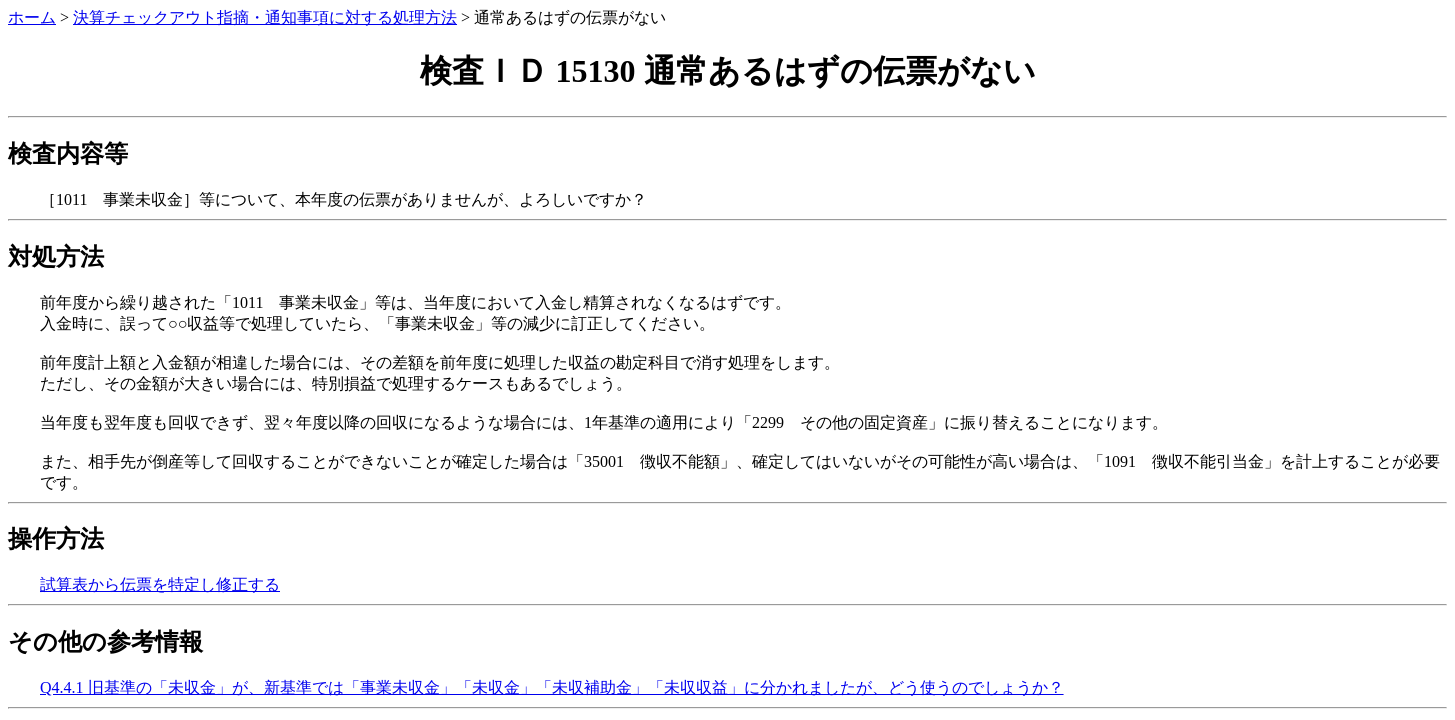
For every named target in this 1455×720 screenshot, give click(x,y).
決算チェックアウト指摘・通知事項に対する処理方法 (265, 17)
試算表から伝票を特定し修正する (160, 584)
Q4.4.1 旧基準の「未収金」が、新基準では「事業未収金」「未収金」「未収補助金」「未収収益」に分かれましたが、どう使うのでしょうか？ (552, 687)
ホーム (32, 17)
